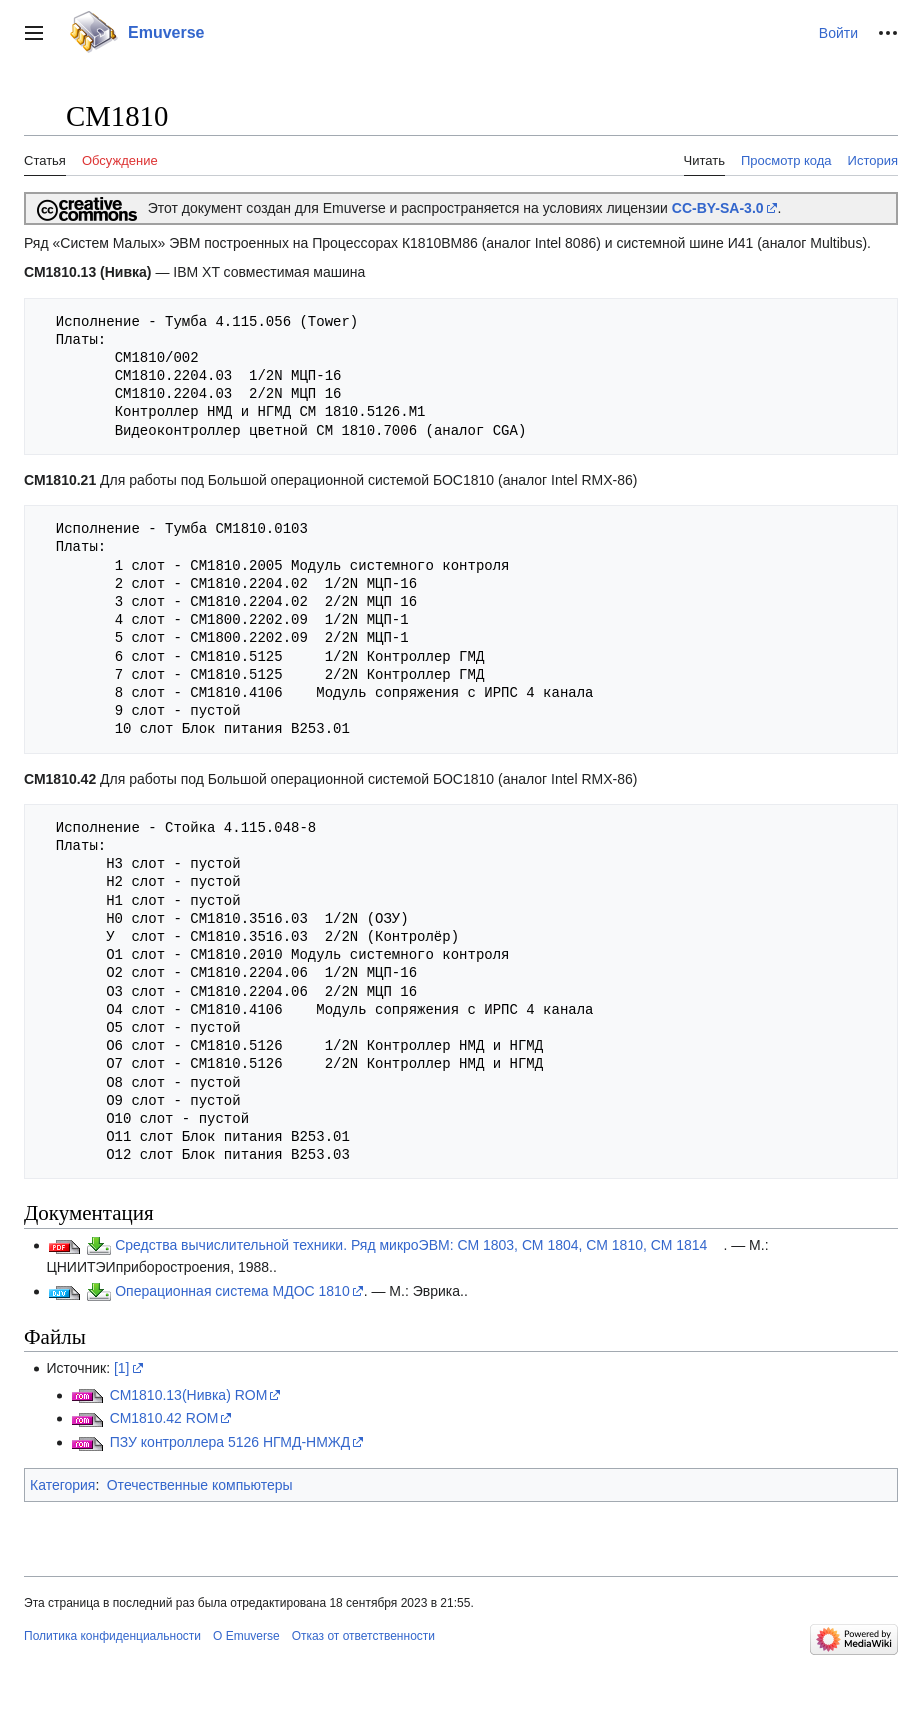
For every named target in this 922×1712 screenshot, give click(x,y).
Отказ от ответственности (363, 1636)
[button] (34, 33)
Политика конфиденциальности (112, 1636)
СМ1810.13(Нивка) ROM (189, 1395)
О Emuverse (246, 1636)
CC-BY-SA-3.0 (718, 208)
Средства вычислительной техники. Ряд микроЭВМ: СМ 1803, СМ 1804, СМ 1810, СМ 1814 (411, 1245)
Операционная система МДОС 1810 (232, 1291)
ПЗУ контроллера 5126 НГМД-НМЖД (230, 1442)
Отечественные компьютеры (200, 1485)
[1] (122, 1368)
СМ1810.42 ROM (164, 1418)
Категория (62, 1485)
